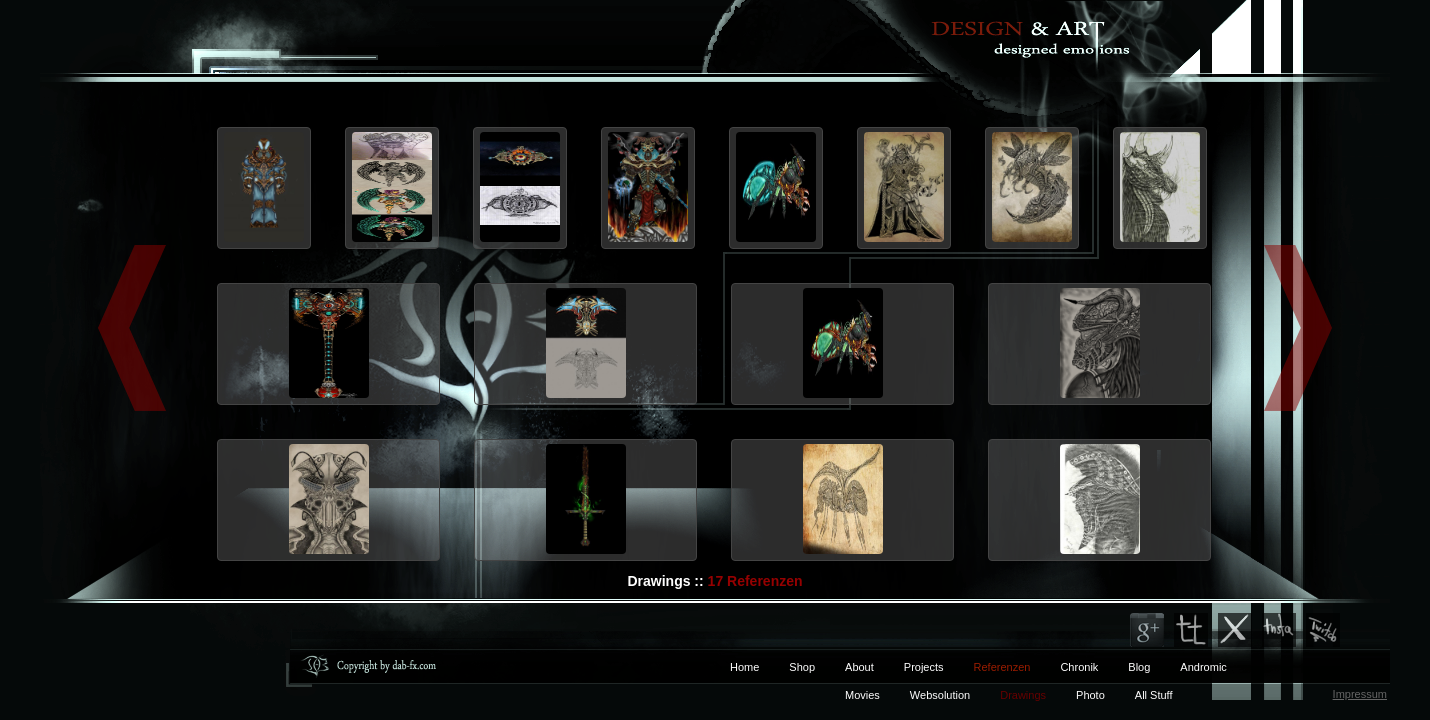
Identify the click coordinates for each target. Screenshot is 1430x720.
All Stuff (1154, 695)
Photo (1090, 695)
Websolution (940, 695)
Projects (924, 667)
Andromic (1203, 667)
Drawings (1023, 695)
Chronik (1079, 667)
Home (744, 667)
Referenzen (987, 667)
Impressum (1360, 694)
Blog (1139, 667)
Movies (862, 695)
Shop (802, 667)
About (859, 667)
